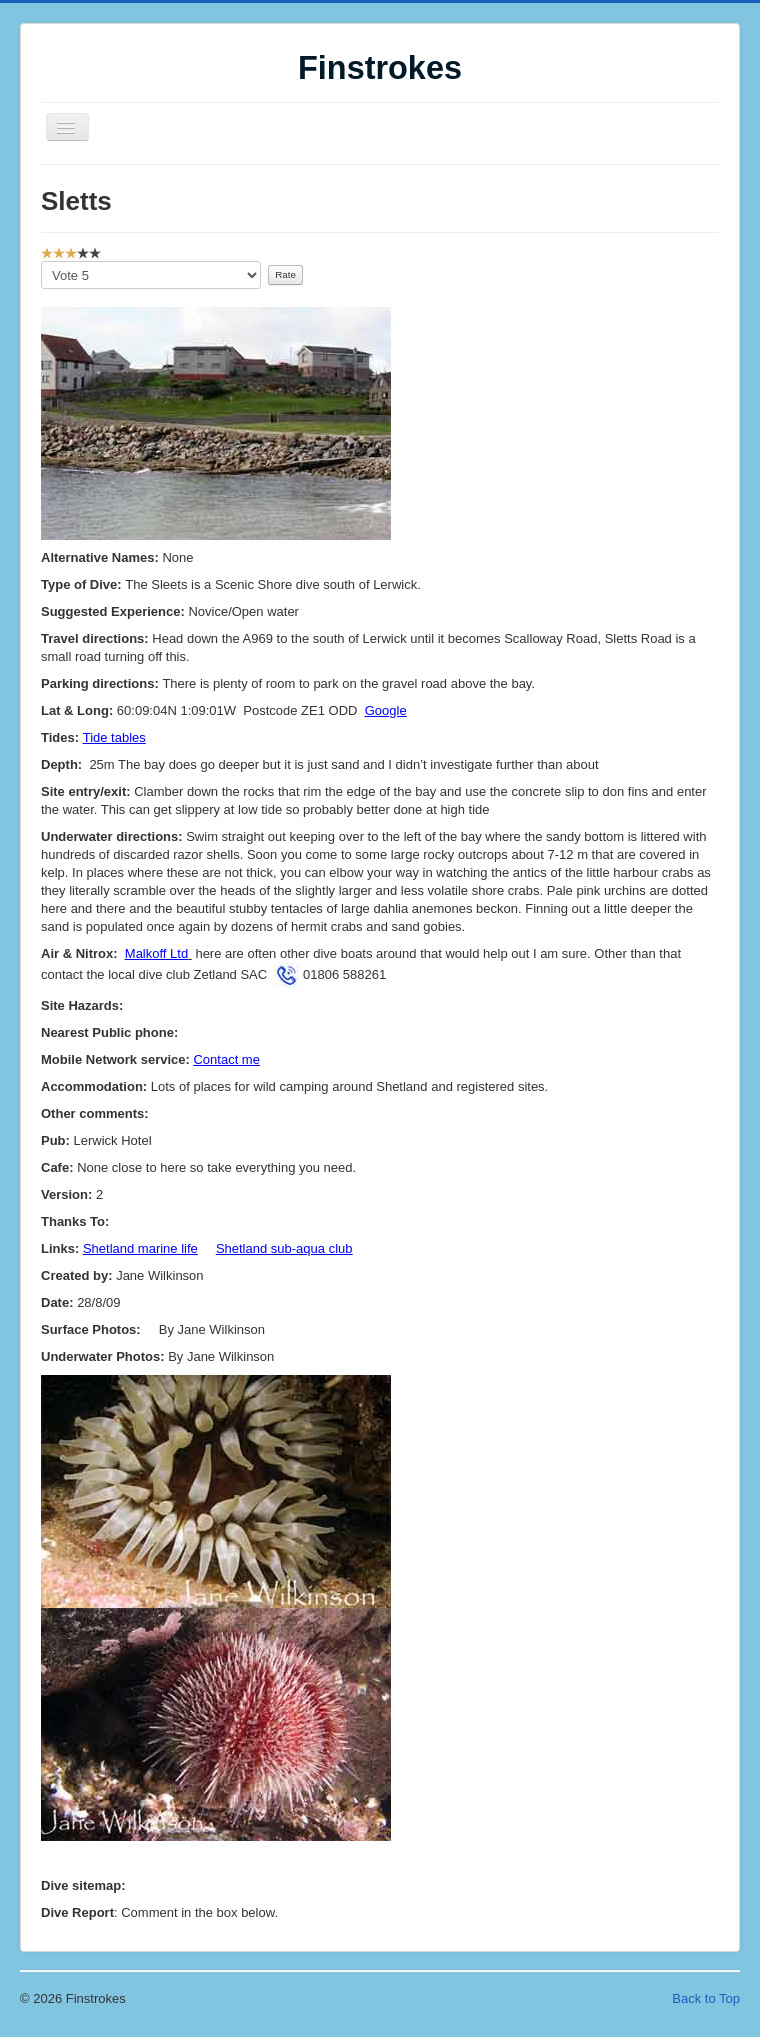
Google (386, 710)
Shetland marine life (140, 1248)
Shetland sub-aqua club (284, 1248)
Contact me (226, 1059)
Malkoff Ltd (156, 953)
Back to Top (706, 1998)
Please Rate (41, 261)
